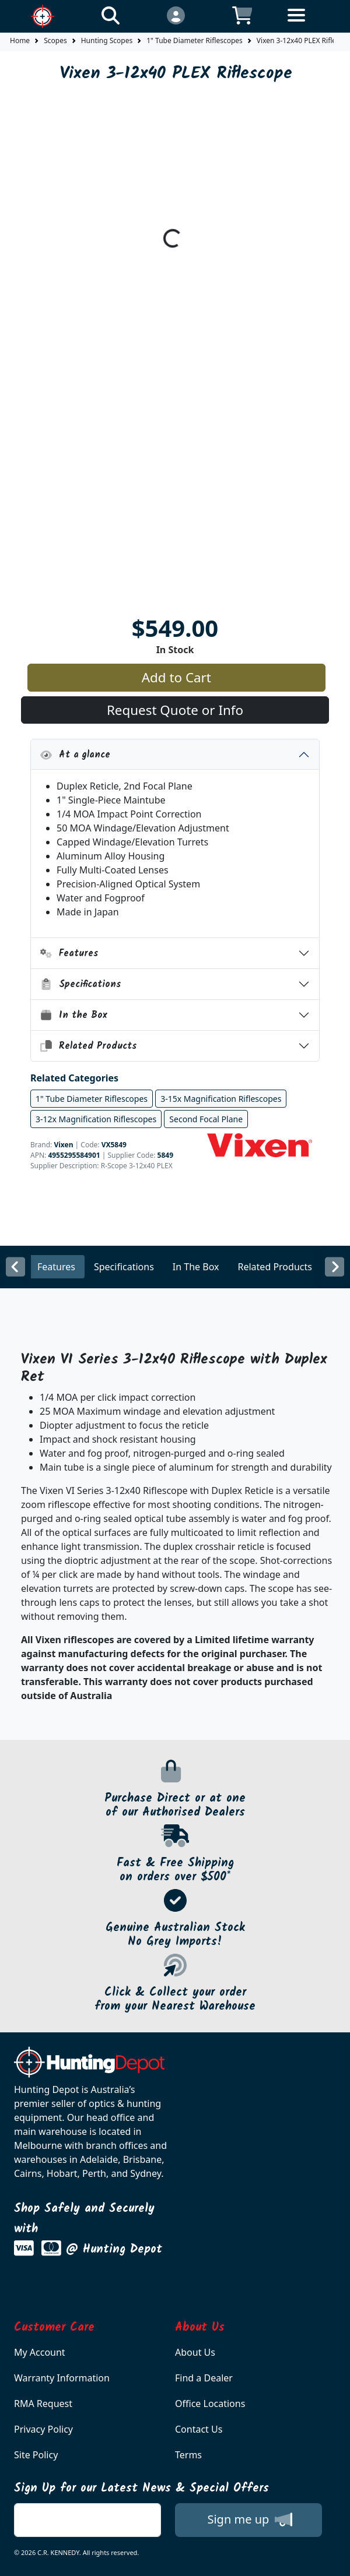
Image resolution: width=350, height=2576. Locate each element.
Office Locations (210, 2403)
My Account (39, 2352)
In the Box (73, 1015)
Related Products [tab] (275, 1266)
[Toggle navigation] (308, 24)
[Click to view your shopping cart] (242, 15)
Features (69, 953)
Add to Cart (176, 677)
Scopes (55, 40)
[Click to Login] (175, 15)
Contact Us (198, 2429)
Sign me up (249, 2519)
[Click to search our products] (110, 15)
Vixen (63, 1145)
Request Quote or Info (175, 710)
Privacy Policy (43, 2429)
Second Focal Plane (206, 1119)
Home (20, 40)
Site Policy (36, 2454)
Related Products (88, 1046)
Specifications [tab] (124, 1266)
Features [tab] (56, 1266)
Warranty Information (62, 2377)
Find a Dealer (204, 2377)
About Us (195, 2352)
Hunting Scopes (107, 40)
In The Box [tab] (196, 1266)
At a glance (75, 755)
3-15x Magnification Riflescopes (220, 1098)
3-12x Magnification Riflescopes (96, 1119)
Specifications (80, 984)
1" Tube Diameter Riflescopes (194, 40)
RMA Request (43, 2403)
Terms (188, 2454)
